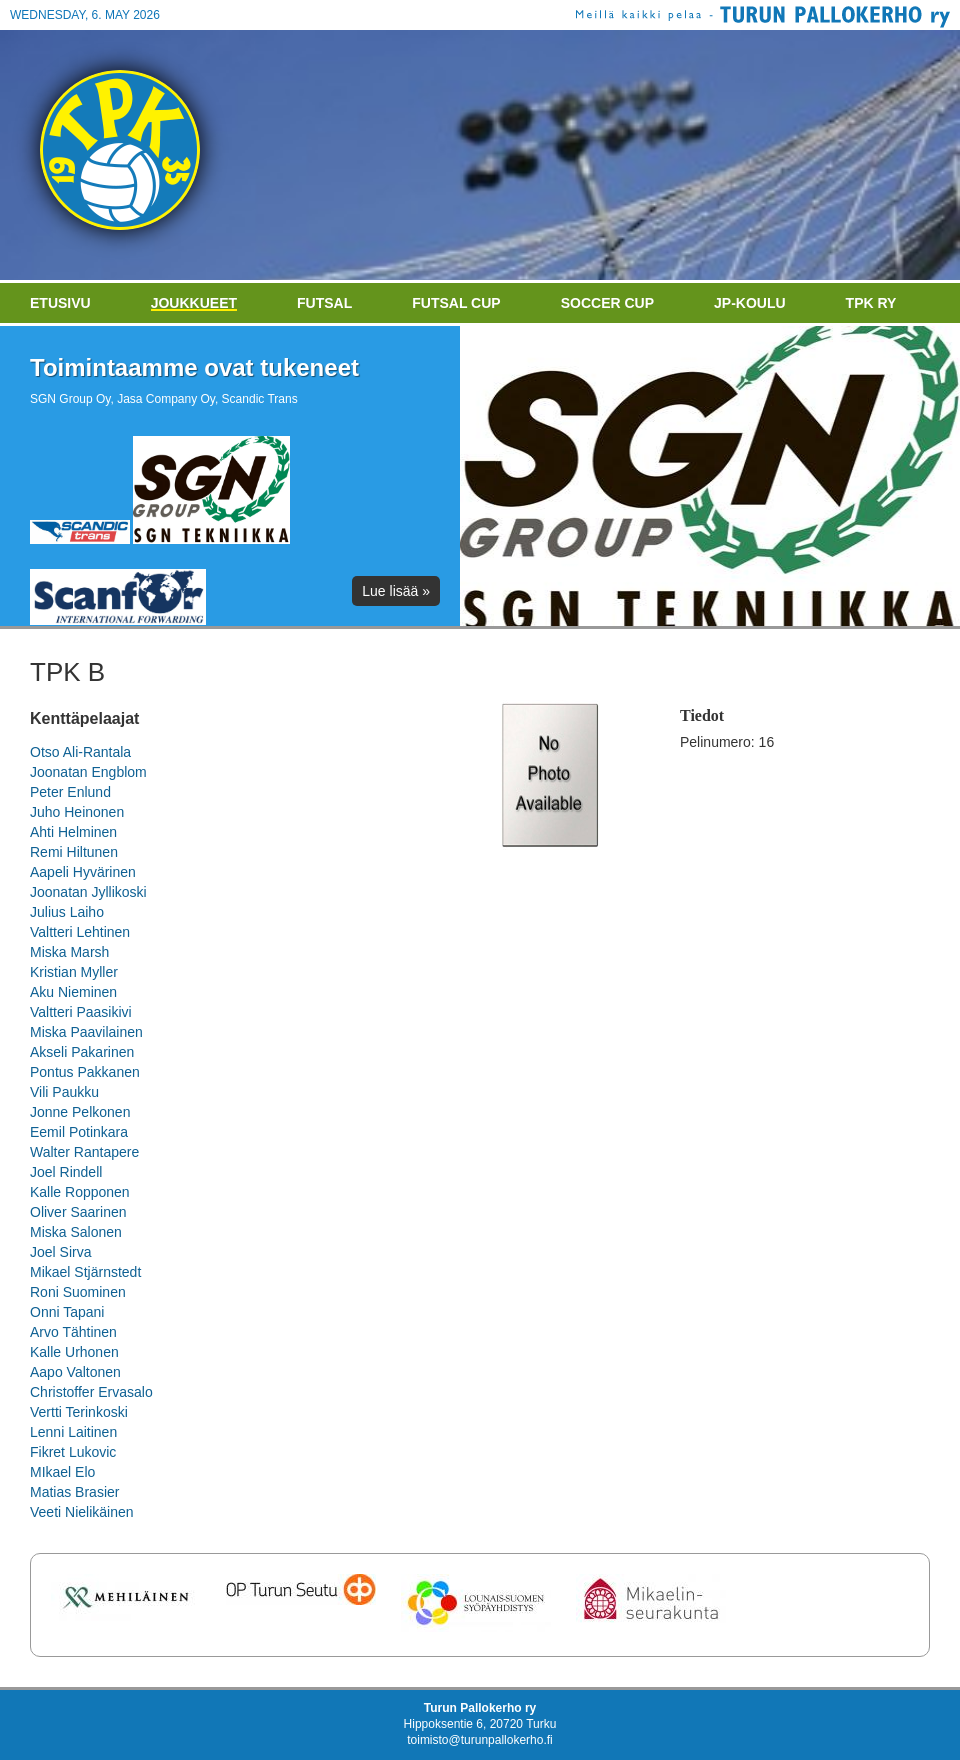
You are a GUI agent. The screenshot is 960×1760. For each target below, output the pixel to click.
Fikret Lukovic (73, 1452)
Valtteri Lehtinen (80, 932)
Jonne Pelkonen (80, 1112)
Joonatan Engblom (88, 772)
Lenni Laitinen (73, 1432)
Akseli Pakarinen (82, 1052)
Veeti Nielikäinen (82, 1512)
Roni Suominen (78, 1292)
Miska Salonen (76, 1232)
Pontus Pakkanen (85, 1072)
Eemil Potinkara (79, 1132)
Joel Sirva (60, 1252)
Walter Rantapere (84, 1152)
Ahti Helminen (73, 832)
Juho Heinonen (77, 812)
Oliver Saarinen (78, 1212)
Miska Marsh (69, 952)
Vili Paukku (64, 1092)
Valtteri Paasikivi (81, 1012)
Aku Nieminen (73, 992)
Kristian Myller (74, 972)
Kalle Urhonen (74, 1352)
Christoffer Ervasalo (91, 1392)
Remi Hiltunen (74, 852)
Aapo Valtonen (75, 1372)
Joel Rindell (66, 1172)
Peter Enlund (70, 792)
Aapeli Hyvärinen (83, 872)
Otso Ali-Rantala (80, 752)
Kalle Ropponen (80, 1192)
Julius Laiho (67, 912)
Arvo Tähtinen (73, 1332)
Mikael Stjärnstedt (85, 1272)
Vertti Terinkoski (79, 1412)
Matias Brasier (74, 1492)
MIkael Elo (62, 1472)
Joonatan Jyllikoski (88, 892)
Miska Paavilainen (86, 1032)
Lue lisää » (396, 591)
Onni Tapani (67, 1312)
